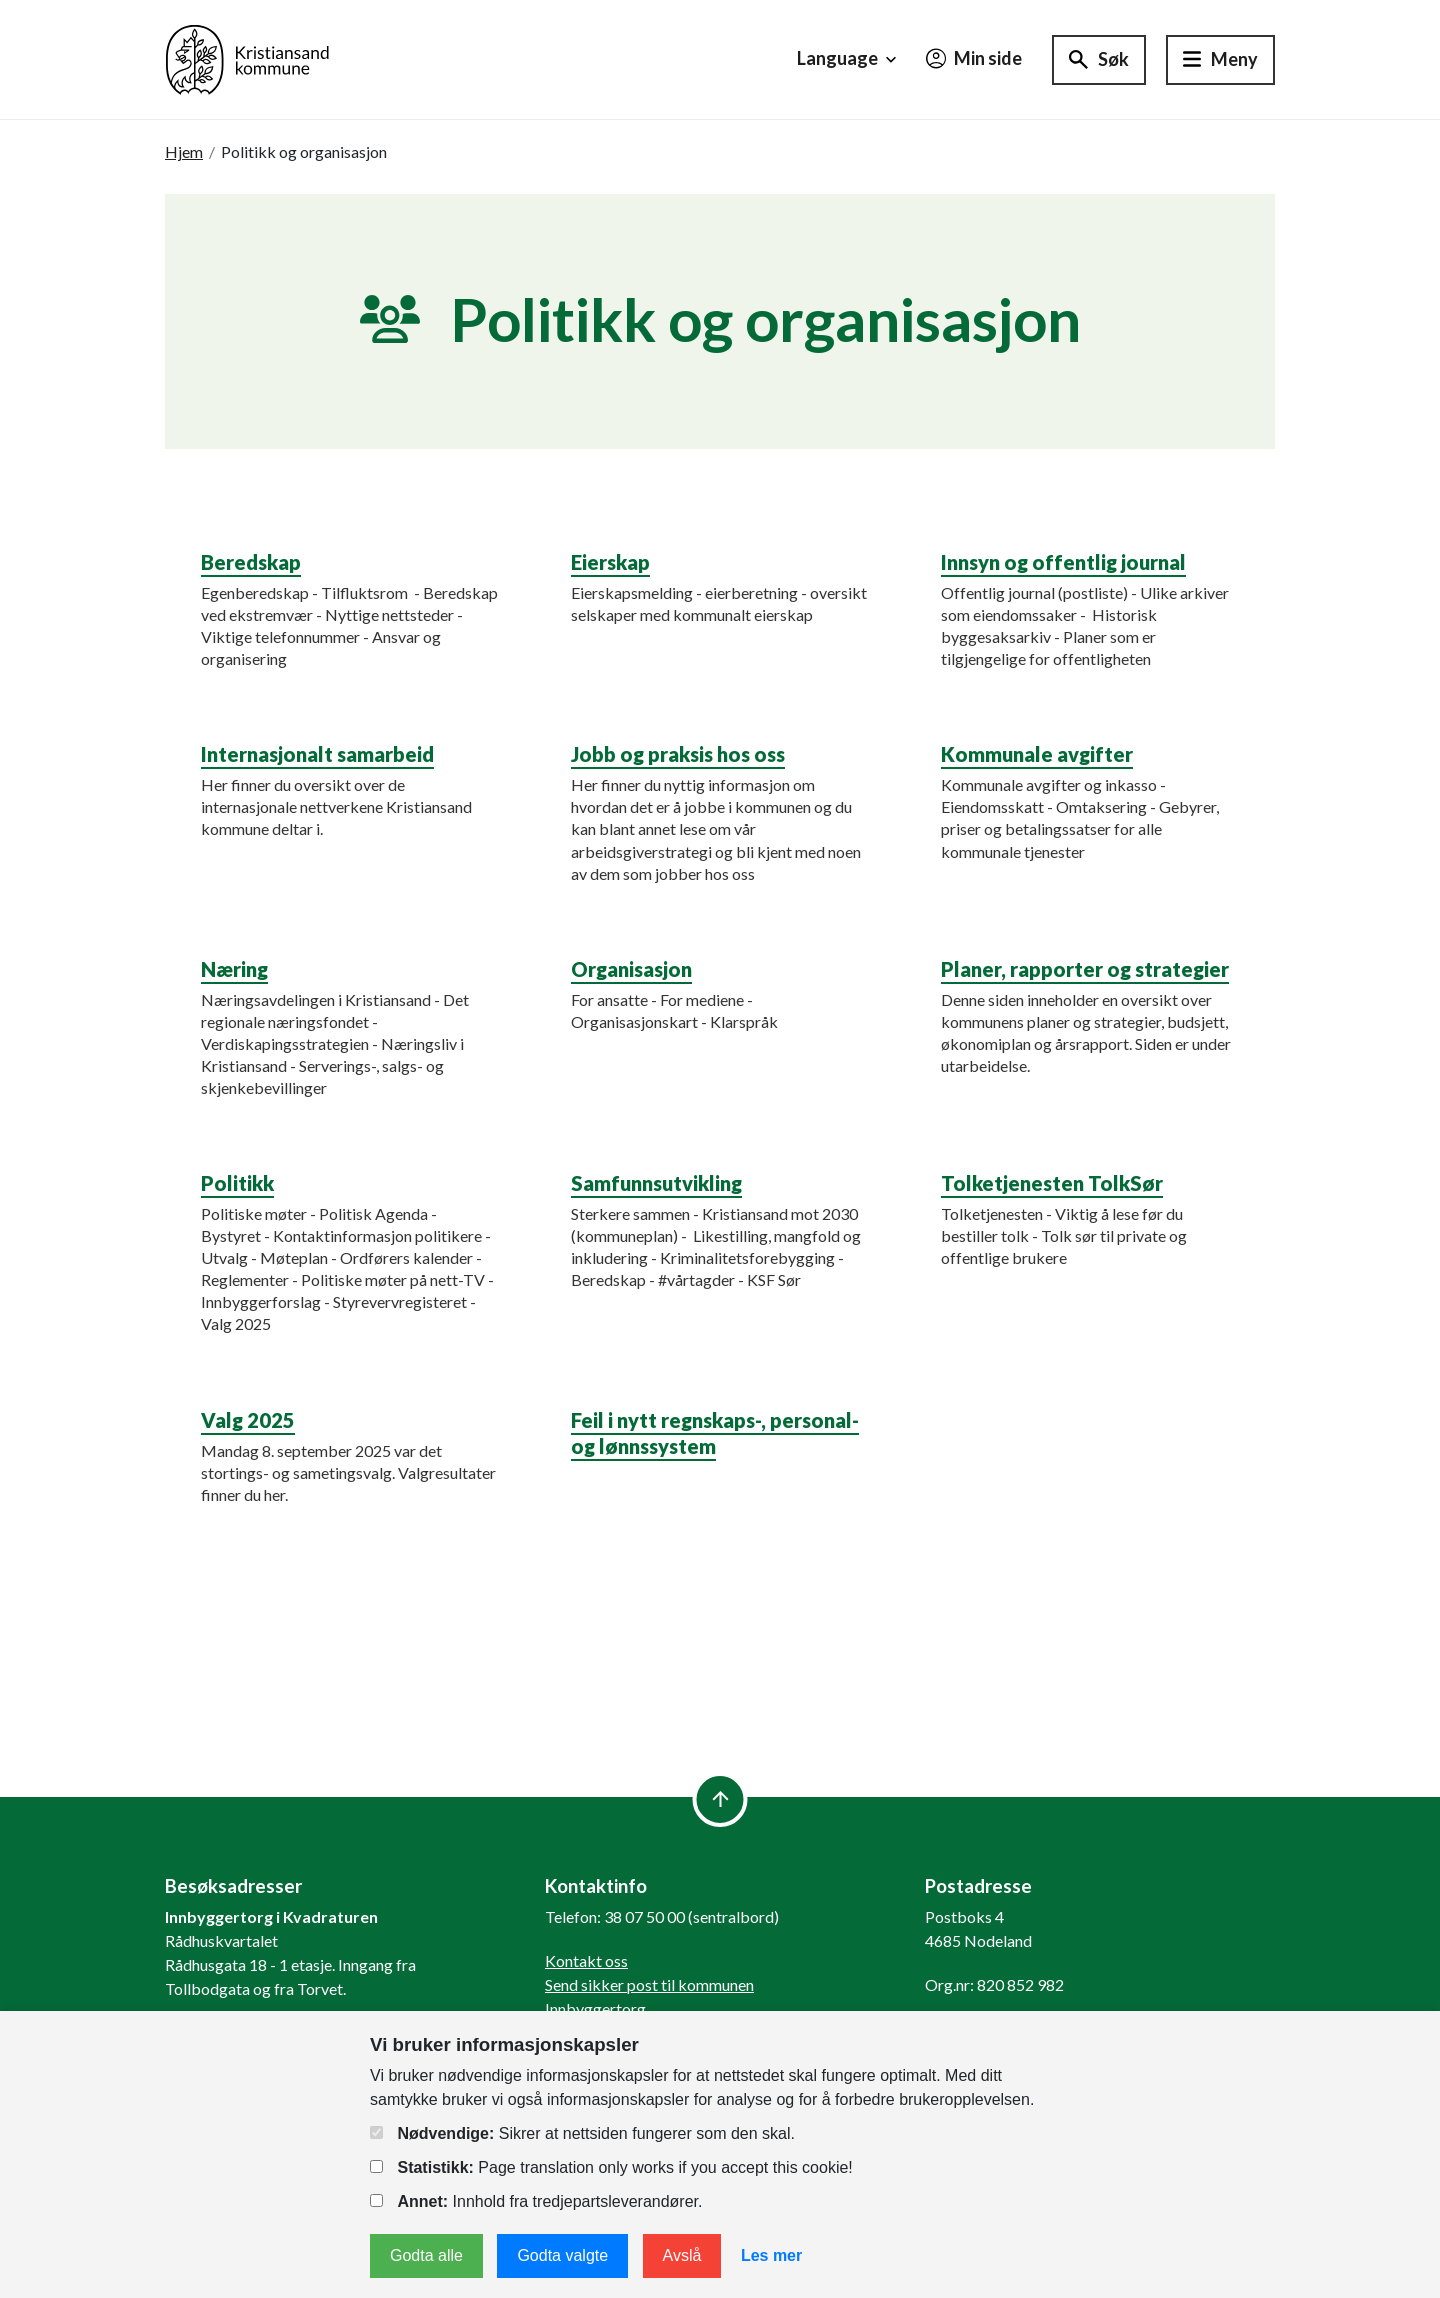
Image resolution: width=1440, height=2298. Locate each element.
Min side (974, 58)
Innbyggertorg (595, 2008)
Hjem (184, 151)
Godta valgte (562, 2255)
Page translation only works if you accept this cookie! (611, 2167)
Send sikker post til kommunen (649, 1984)
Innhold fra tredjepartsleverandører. (536, 2201)
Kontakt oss (586, 1960)
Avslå (682, 2255)
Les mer (771, 2255)
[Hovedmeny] (1220, 60)
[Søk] (1099, 60)
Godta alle (426, 2255)
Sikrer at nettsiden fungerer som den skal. (582, 2133)
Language (849, 58)
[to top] (720, 1799)
